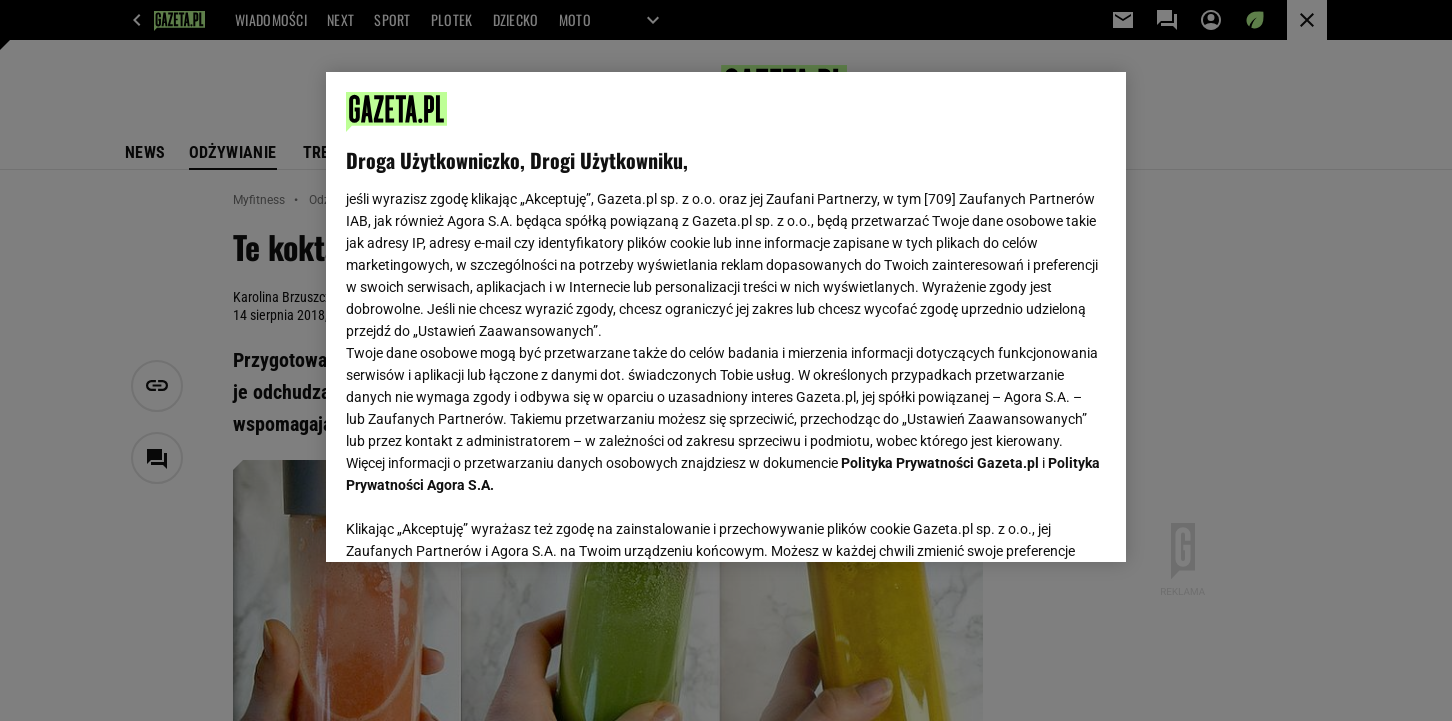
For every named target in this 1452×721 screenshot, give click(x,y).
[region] (726, 317)
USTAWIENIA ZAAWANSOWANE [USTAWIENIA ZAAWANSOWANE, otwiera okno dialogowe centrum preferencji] (476, 522)
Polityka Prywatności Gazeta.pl (940, 463)
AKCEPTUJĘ (1038, 523)
